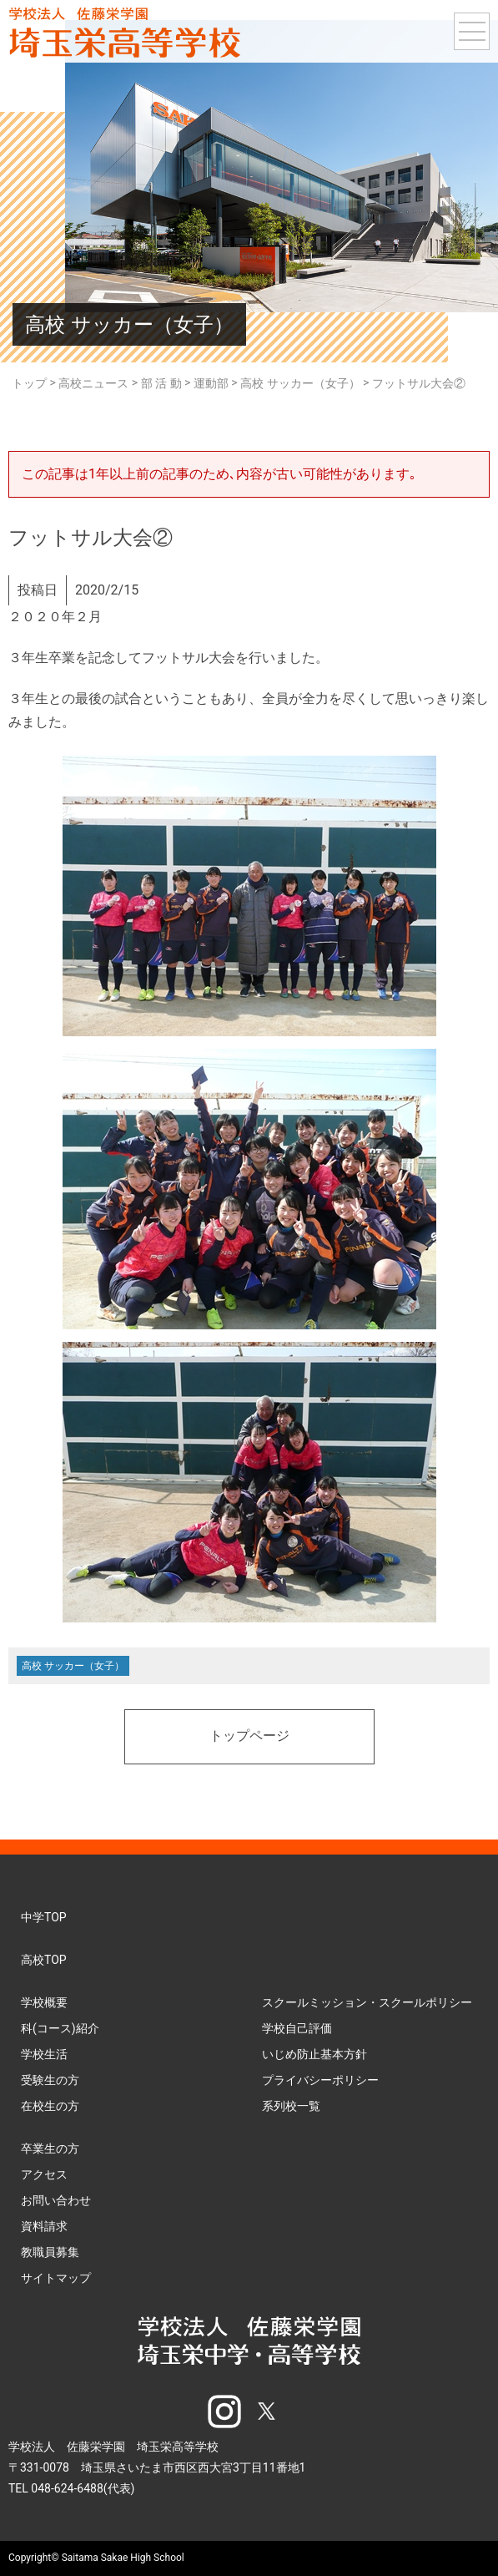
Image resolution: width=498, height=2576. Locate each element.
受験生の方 (50, 2080)
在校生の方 (50, 2106)
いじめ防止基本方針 (314, 2054)
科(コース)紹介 (60, 2028)
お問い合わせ (56, 2200)
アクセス (44, 2174)
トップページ (249, 1736)
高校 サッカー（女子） (73, 1666)
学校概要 (44, 2002)
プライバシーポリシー (320, 2080)
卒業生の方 (50, 2148)
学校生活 (44, 2054)
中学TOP (44, 1917)
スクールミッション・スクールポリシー (367, 2002)
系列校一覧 (291, 2106)
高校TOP (44, 1959)
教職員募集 (50, 2252)
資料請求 (44, 2226)
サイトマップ (56, 2278)
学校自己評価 (297, 2028)
